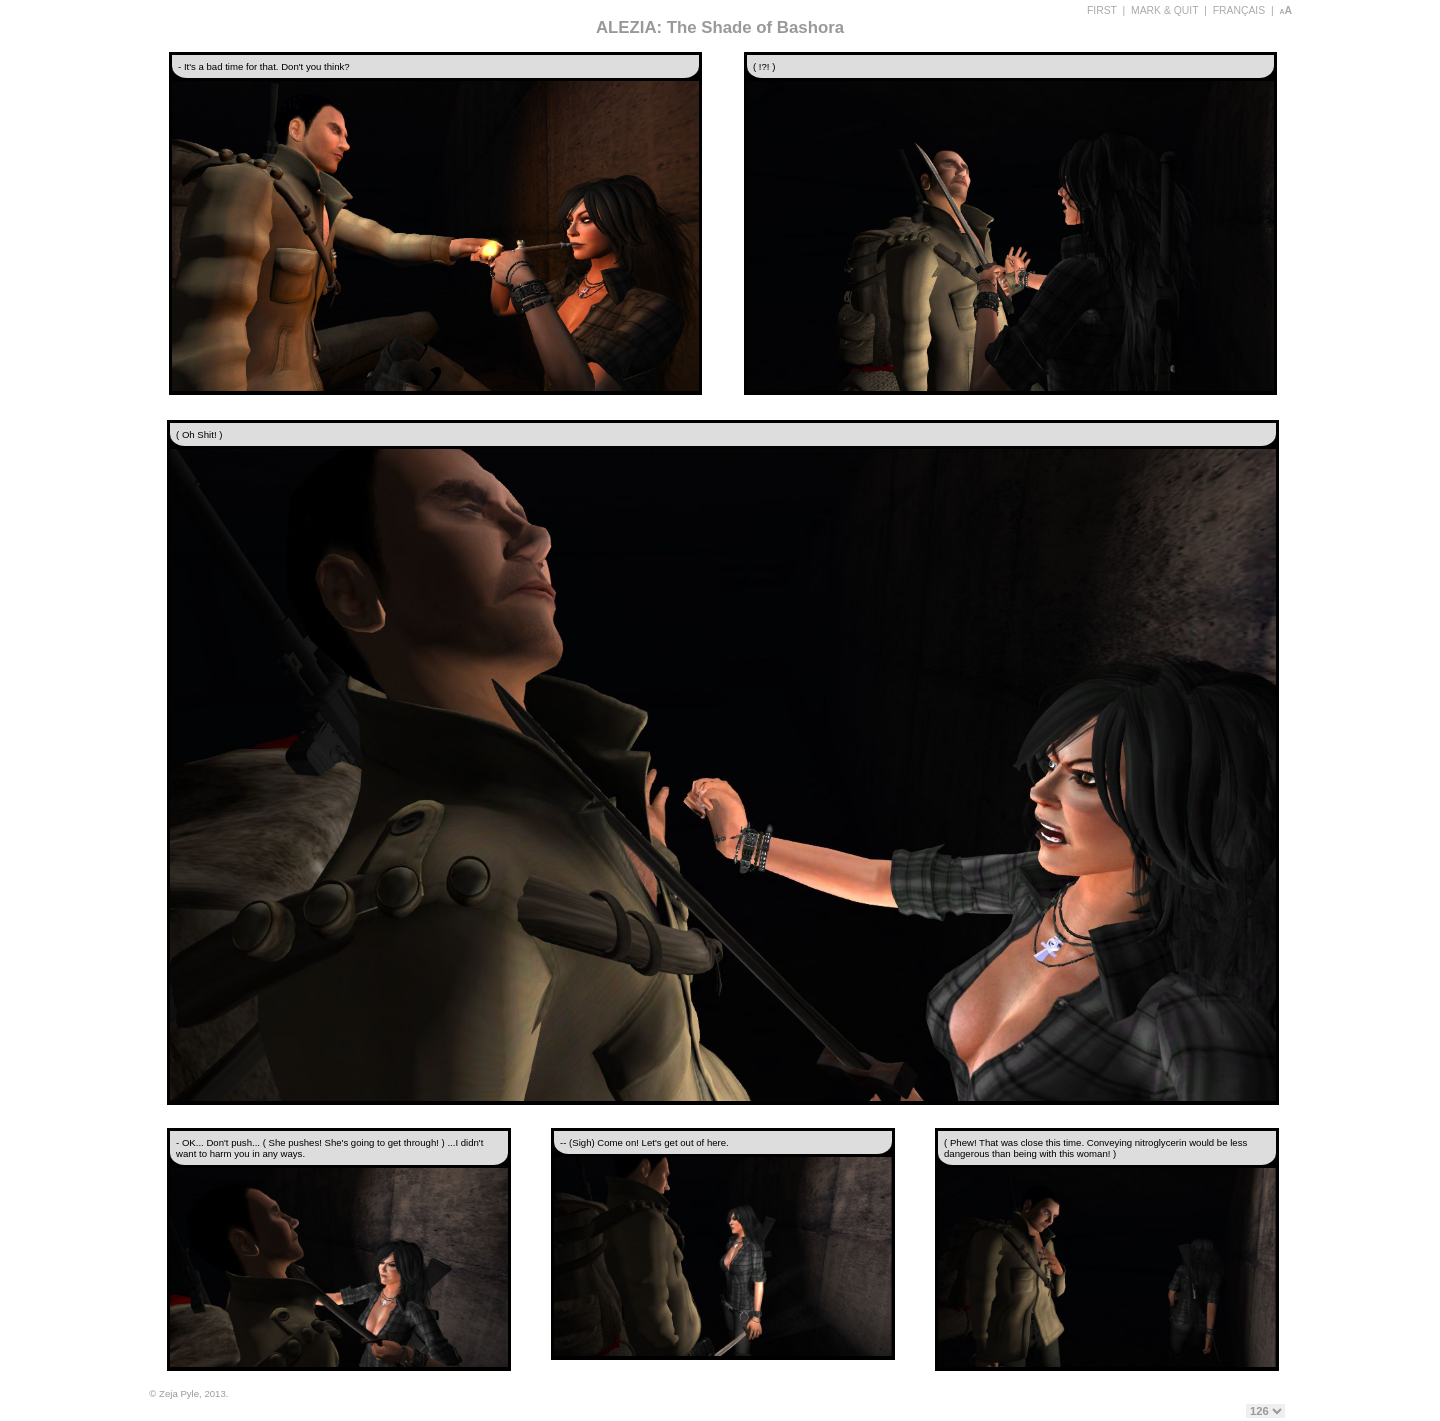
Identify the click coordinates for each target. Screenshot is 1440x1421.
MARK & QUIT (1164, 10)
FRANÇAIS (1239, 10)
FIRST (1102, 10)
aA (1285, 10)
